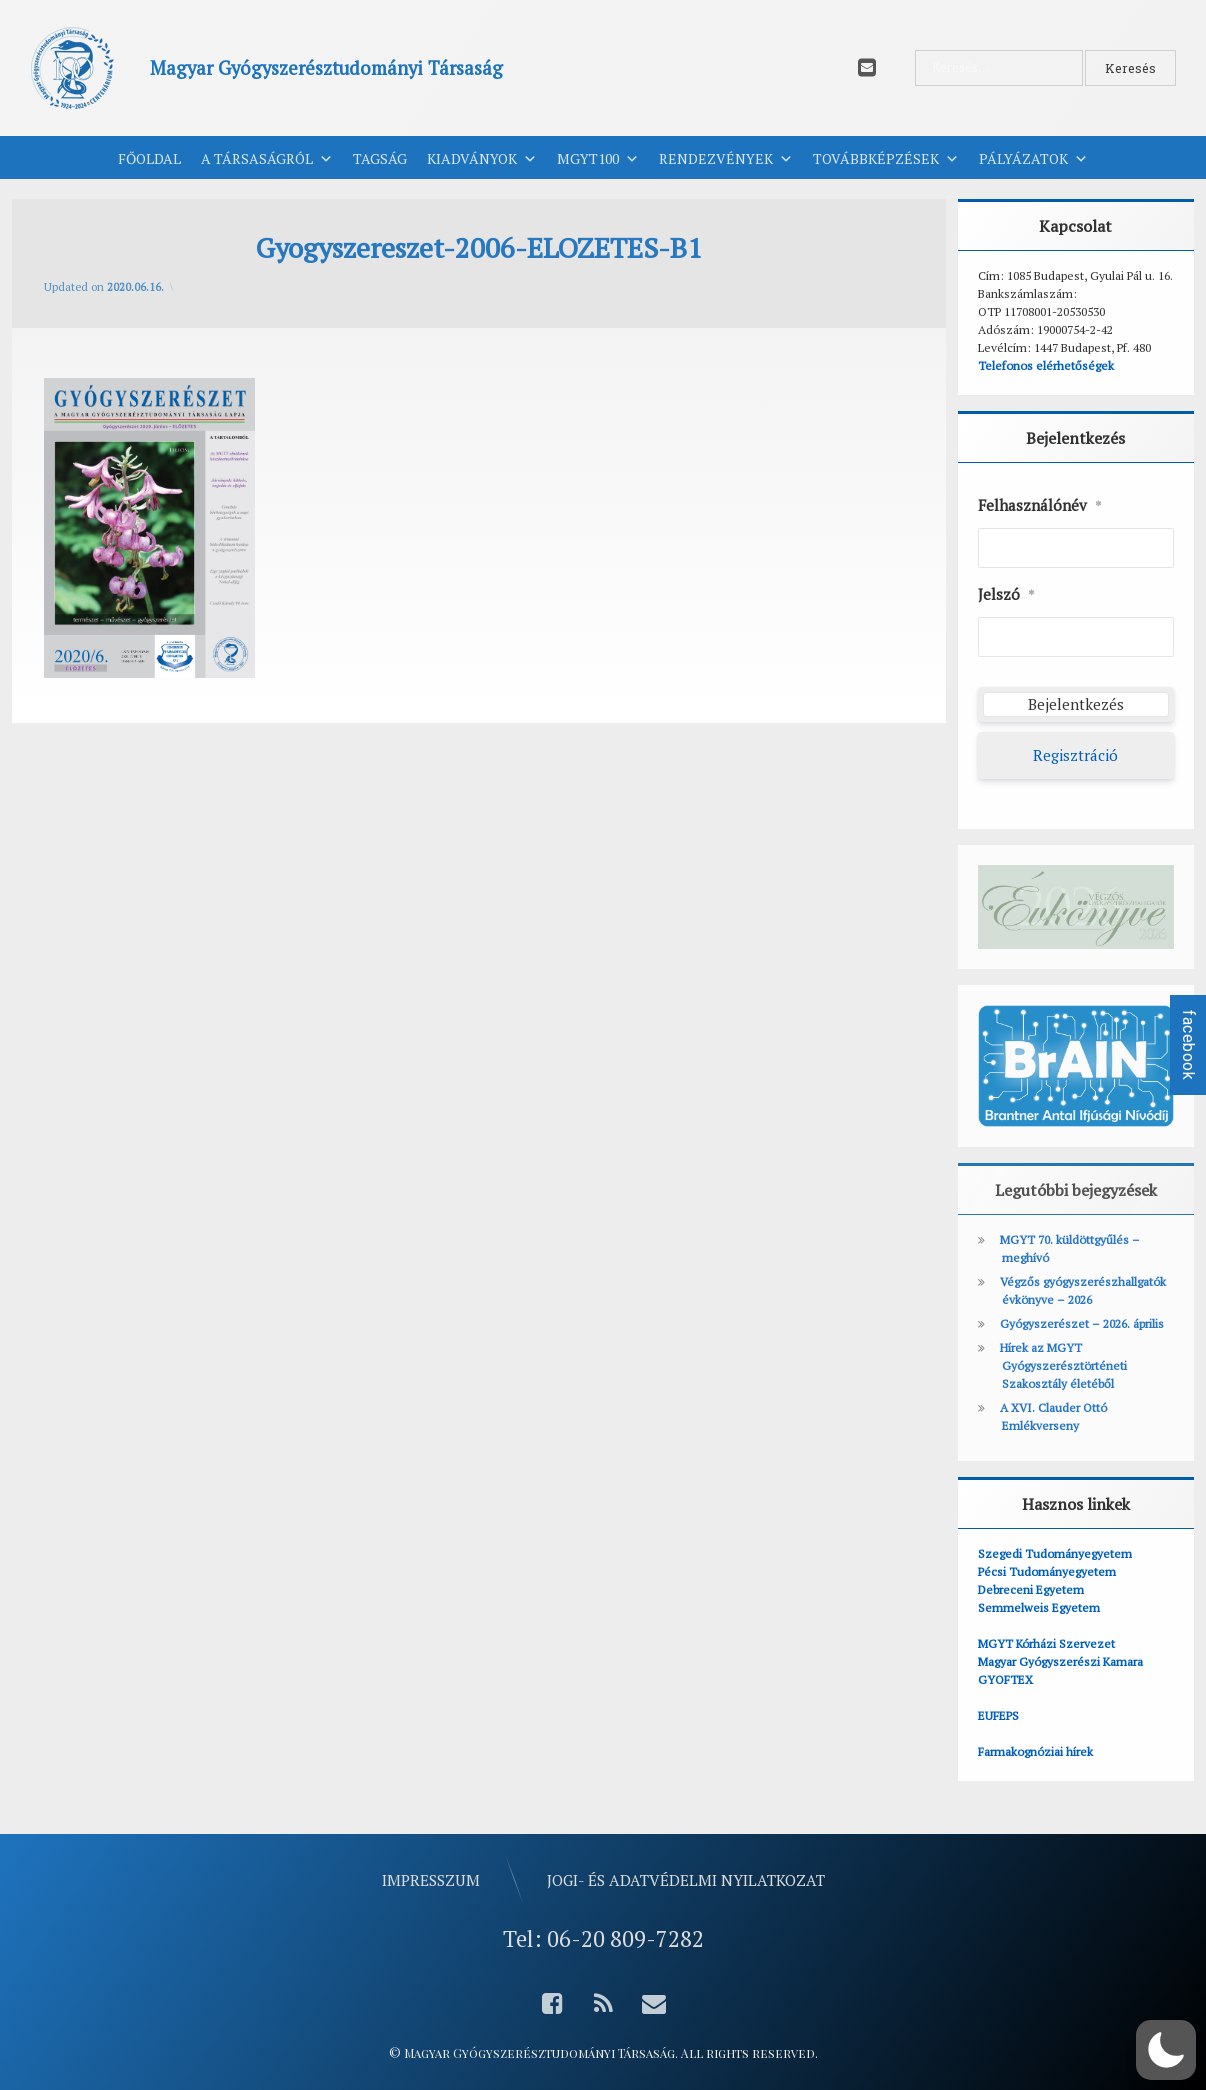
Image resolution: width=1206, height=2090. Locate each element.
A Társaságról (267, 159)
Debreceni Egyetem (1031, 1589)
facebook (1188, 1045)
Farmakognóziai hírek (1035, 1751)
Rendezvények (726, 159)
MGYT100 (598, 159)
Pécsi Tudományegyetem (1047, 1571)
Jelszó (1006, 595)
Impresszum (431, 1880)
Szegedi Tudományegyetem (1055, 1553)
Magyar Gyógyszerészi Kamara (1060, 1661)
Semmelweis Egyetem (1039, 1607)
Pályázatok (1033, 159)
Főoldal (149, 158)
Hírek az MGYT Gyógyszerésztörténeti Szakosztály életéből (1063, 1365)
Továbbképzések (886, 159)
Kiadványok (482, 159)
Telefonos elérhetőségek (1046, 365)
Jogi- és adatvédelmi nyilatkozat (686, 1880)
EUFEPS (998, 1715)
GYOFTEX (1005, 1679)
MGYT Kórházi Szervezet (1046, 1643)
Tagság (380, 158)
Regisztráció (1075, 755)
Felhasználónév (1040, 506)
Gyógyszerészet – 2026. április (1082, 1323)
